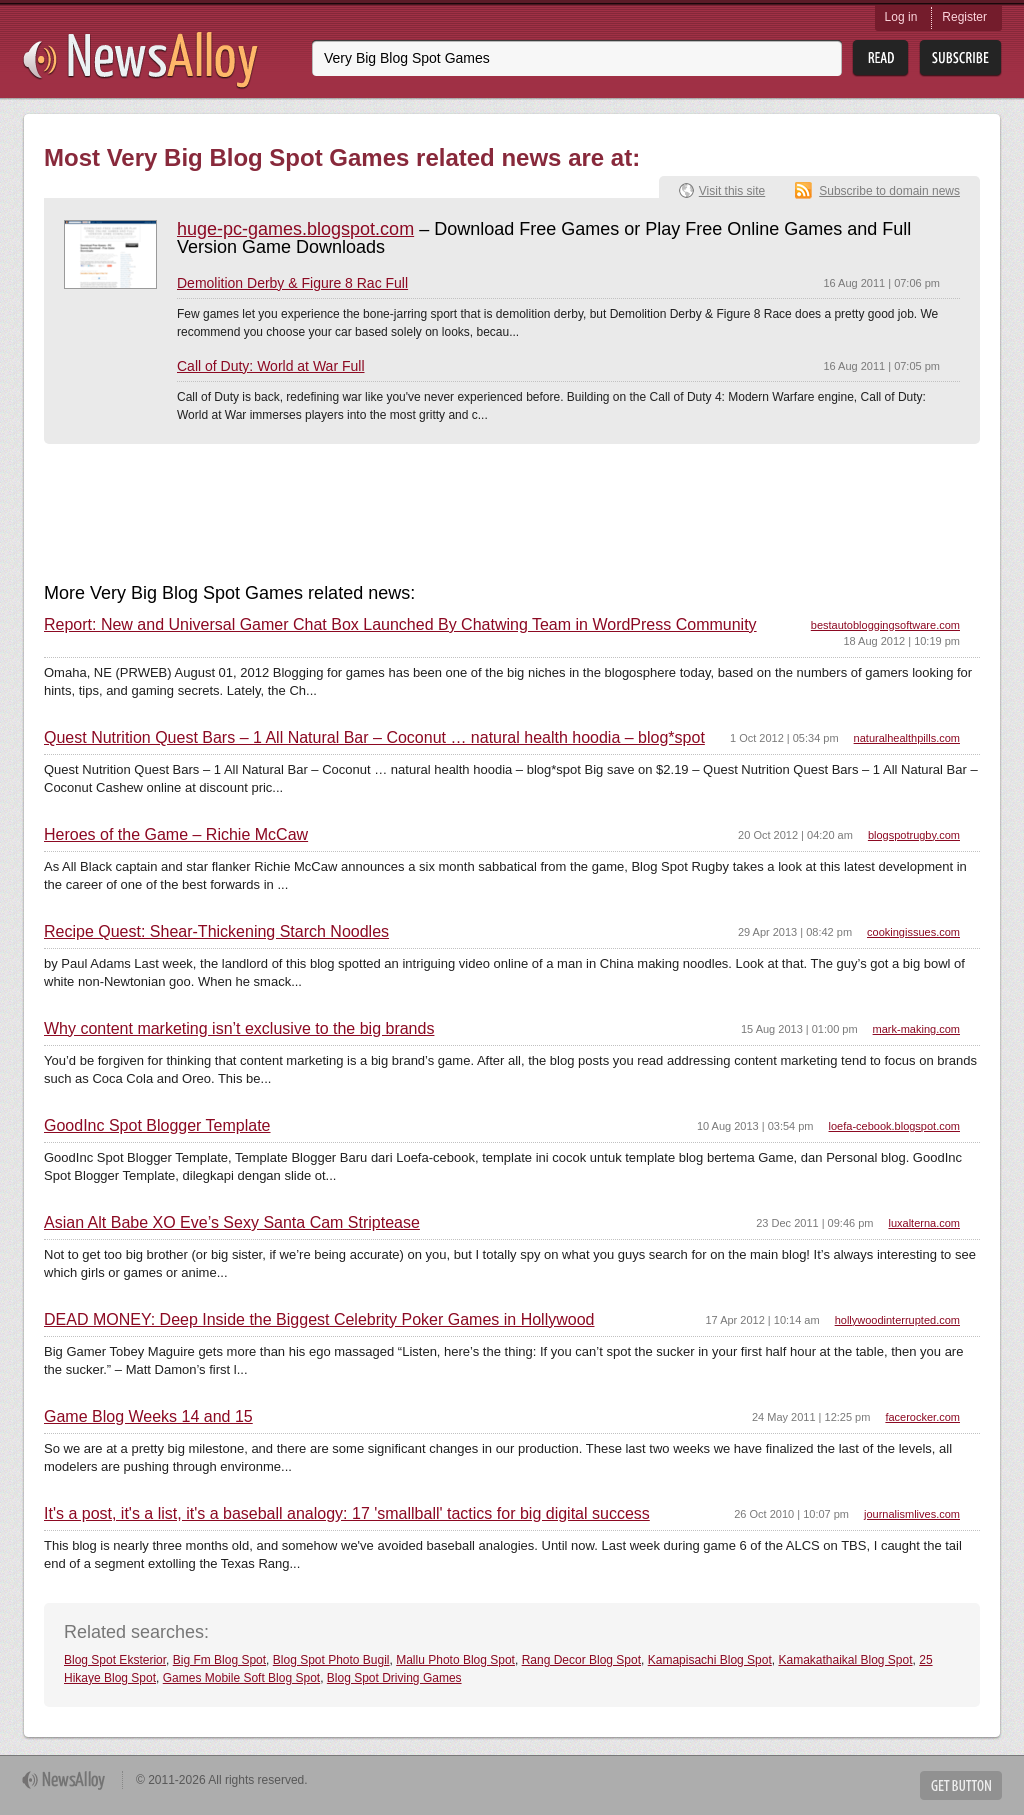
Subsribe (960, 58)
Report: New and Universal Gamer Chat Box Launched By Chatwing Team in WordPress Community (400, 625)
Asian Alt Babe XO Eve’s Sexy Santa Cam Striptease (232, 1223)
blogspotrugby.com (914, 835)
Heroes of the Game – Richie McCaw (176, 835)
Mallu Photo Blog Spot (455, 1660)
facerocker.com (922, 1417)
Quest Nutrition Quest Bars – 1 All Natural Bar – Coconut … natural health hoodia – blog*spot (374, 738)
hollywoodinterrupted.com (897, 1320)
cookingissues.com (913, 932)
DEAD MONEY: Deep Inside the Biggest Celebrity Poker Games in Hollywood (319, 1320)
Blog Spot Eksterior (115, 1660)
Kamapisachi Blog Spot (710, 1660)
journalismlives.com (912, 1514)
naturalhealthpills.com (907, 738)
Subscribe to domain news (889, 191)
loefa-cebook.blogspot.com (894, 1126)
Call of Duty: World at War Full (271, 366)
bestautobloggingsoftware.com (885, 625)
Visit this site (732, 191)
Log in (901, 17)
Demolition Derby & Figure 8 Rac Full (292, 283)
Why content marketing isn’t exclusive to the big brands (239, 1029)
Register (964, 17)
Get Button (961, 1785)
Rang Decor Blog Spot (581, 1660)
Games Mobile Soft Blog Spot (241, 1678)
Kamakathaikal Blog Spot (845, 1660)
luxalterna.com (924, 1223)
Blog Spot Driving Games (394, 1678)
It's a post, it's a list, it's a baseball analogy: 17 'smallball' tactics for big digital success (347, 1514)
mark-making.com (916, 1029)
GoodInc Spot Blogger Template (157, 1126)
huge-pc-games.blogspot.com (295, 229)
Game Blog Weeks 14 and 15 (148, 1417)
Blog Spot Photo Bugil (331, 1660)
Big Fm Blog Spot (219, 1660)
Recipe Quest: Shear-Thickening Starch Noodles (216, 932)
